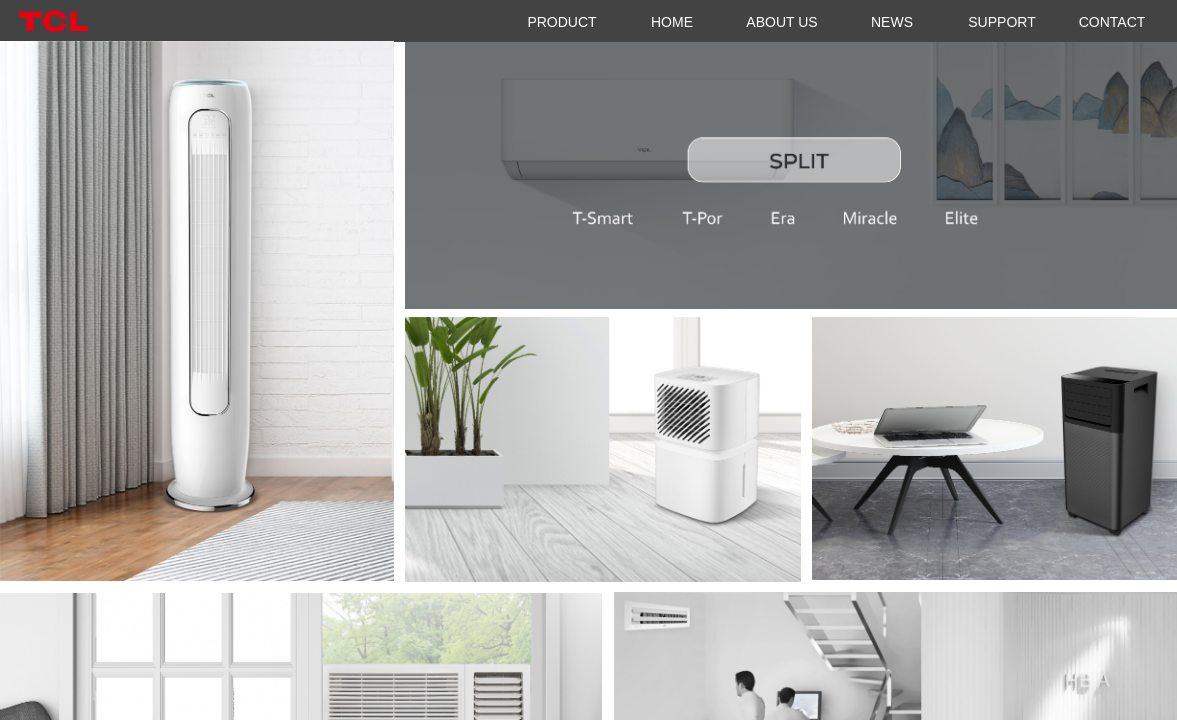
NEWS (892, 22)
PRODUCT (561, 22)
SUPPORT (1001, 22)
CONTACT (1112, 22)
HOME (672, 22)
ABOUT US (781, 22)
